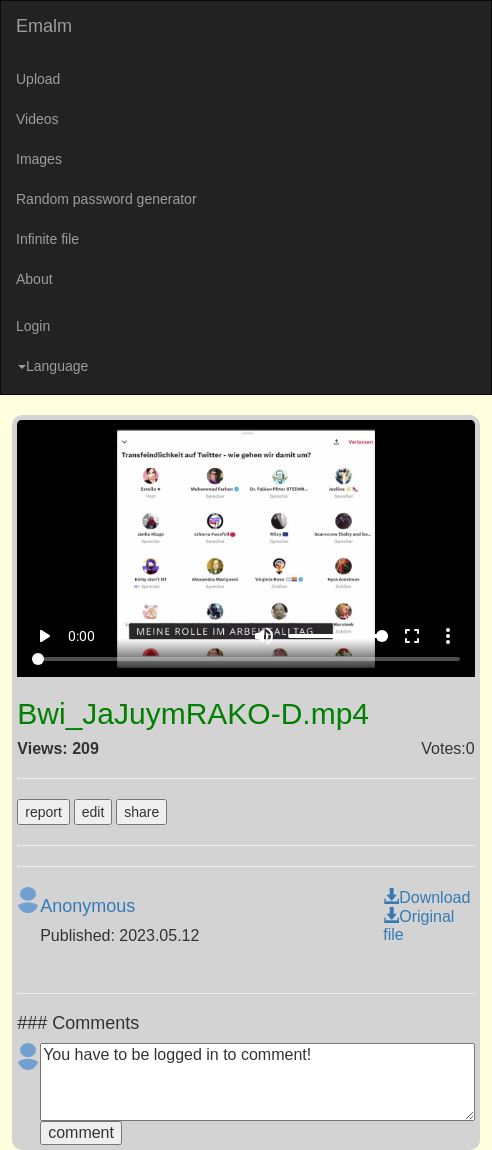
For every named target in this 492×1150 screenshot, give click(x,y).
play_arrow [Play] (44, 636)
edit (93, 812)
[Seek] (245, 659)
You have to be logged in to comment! (257, 1082)
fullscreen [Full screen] (412, 636)
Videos (37, 119)
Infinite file (47, 239)
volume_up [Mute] (264, 636)
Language (53, 366)
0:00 (81, 636)
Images (39, 159)
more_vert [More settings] (448, 636)
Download (426, 897)
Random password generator (106, 199)
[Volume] (338, 636)
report (43, 812)
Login (33, 326)
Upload (38, 79)
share (141, 812)
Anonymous (87, 906)
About (34, 279)
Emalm (44, 26)
